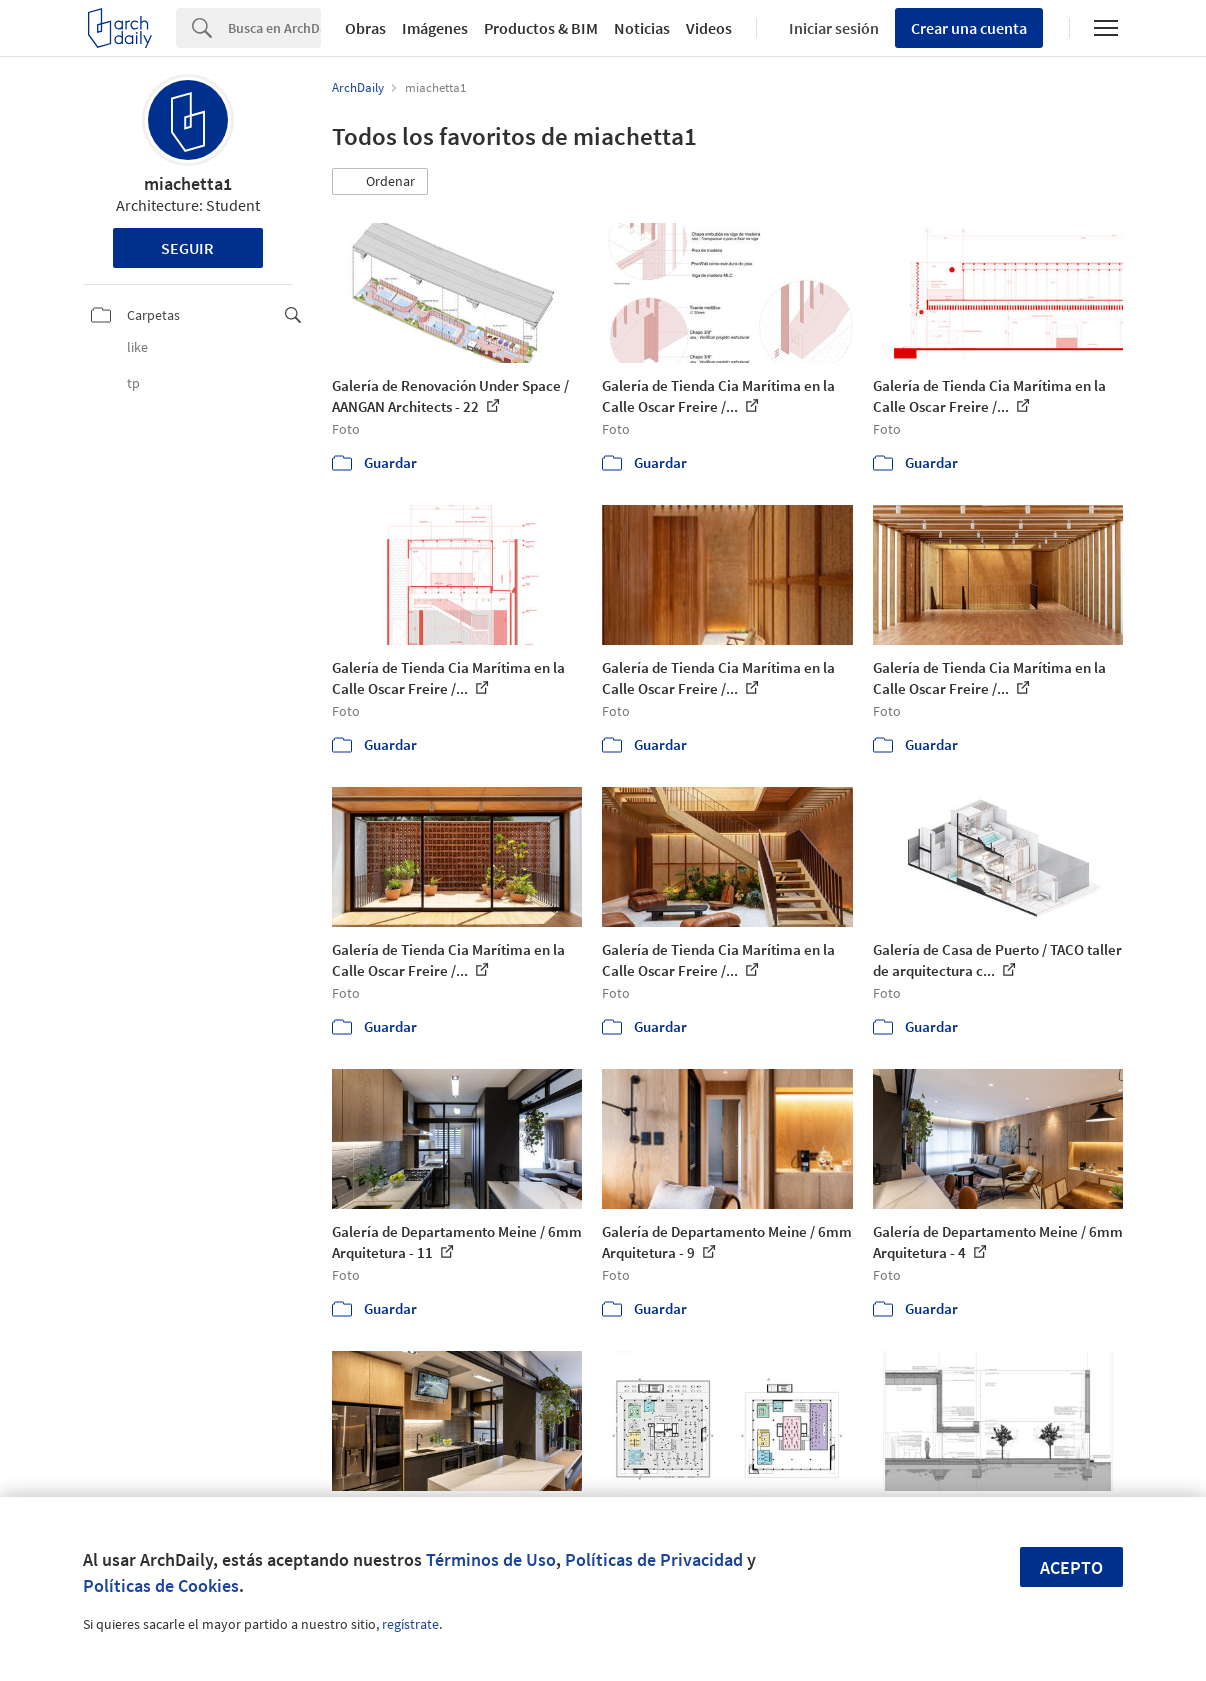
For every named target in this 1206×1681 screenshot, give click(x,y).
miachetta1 (188, 183)
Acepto (1071, 1567)
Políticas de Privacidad (654, 1559)
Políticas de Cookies (161, 1585)
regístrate (410, 1624)
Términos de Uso (491, 1559)
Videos (709, 28)
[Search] (274, 28)
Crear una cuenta (969, 28)
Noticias (642, 28)
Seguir (187, 248)
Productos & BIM (541, 28)
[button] (380, 182)
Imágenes (435, 28)
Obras (365, 28)
